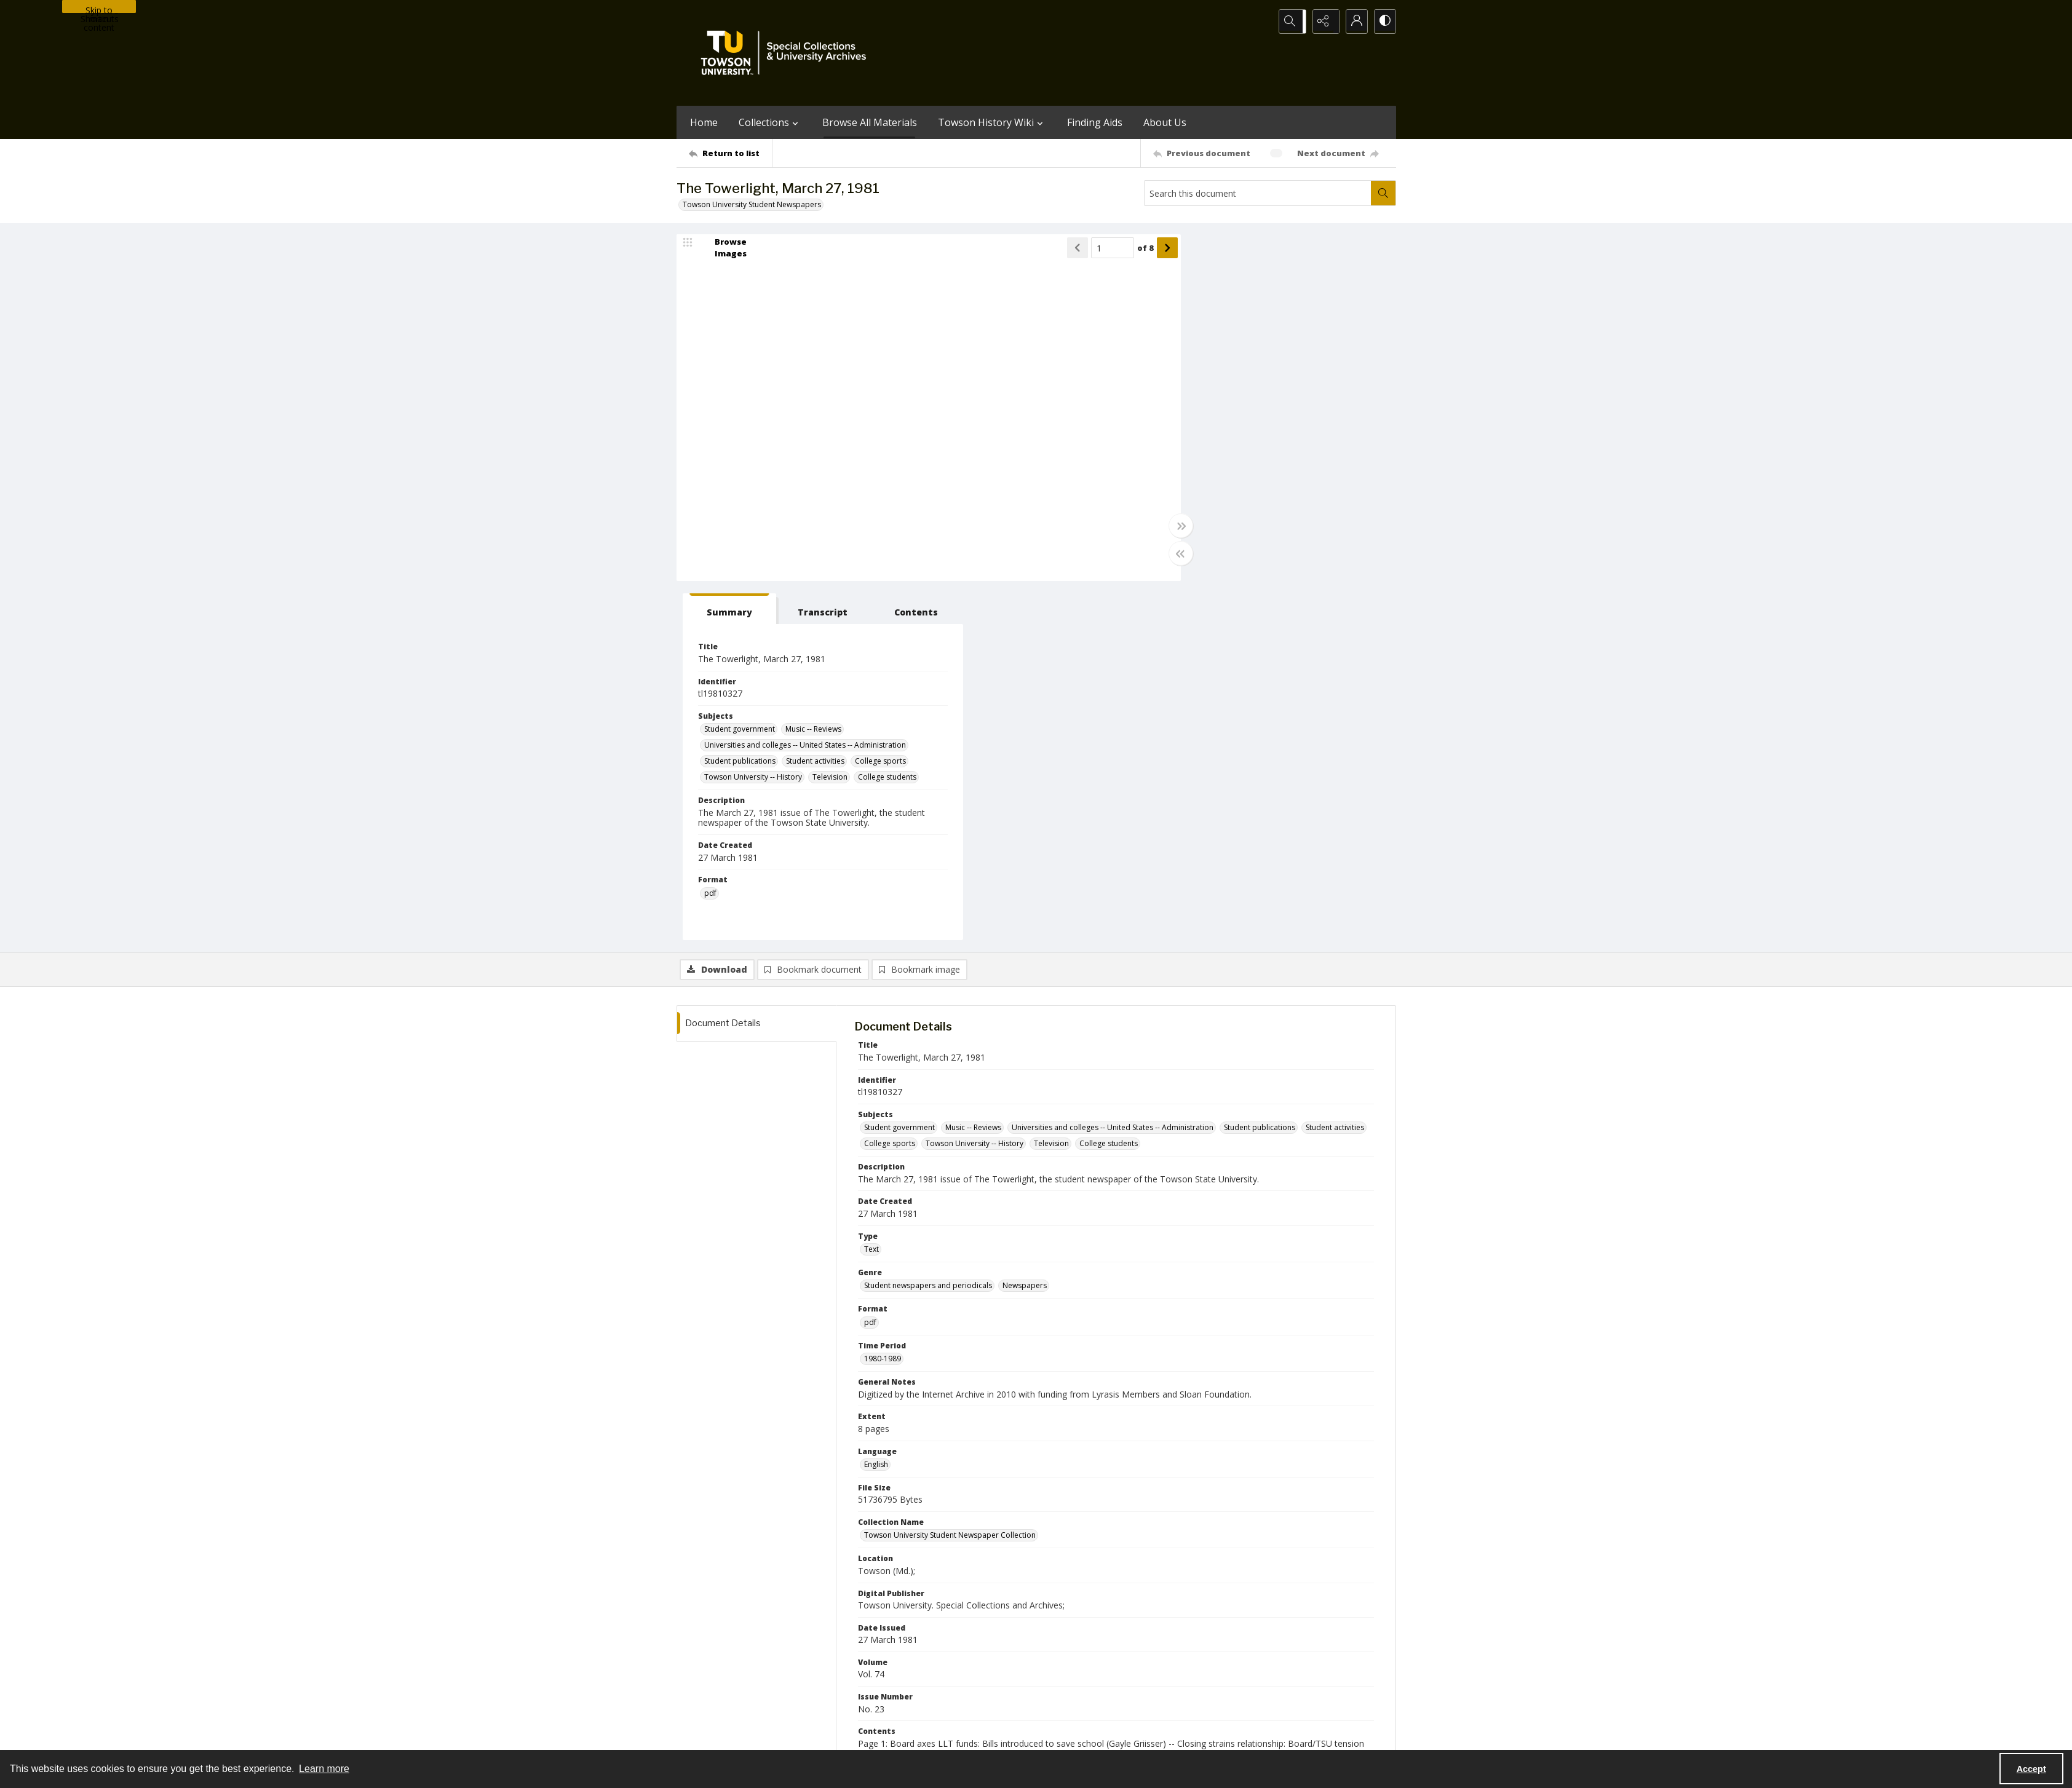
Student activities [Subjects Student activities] (1295, 410)
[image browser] (723, 249)
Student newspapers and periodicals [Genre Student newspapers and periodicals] (928, 927)
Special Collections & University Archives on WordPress (1144, 1684)
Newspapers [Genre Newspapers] (1024, 927)
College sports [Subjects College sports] (1209, 426)
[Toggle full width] (1156, 527)
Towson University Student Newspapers (752, 204)
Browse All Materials (869, 122)
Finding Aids (1094, 122)
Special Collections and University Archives (1243, 1736)
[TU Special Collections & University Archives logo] (787, 52)
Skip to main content (99, 8)
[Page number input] (1087, 249)
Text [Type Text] (871, 891)
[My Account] (1353, 21)
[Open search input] (1291, 21)
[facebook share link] (1085, 1660)
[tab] (1201, 251)
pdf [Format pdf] (870, 964)
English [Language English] (876, 1106)
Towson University (708, 1736)
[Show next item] (1142, 249)
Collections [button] (770, 122)
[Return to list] (730, 153)
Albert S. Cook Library (966, 1736)
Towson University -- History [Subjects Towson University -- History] (1294, 426)
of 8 (1121, 249)
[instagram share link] (1058, 1660)
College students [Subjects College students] (1258, 442)
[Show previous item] (1052, 249)
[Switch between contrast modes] (1383, 21)
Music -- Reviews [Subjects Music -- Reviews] (1293, 371)
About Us (1164, 122)
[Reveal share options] (1322, 21)
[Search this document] (1258, 193)
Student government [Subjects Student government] (1219, 371)
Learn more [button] (324, 1768)
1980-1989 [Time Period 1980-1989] (882, 1000)
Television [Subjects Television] (1201, 442)
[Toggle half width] (1156, 554)
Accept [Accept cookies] (2031, 1769)
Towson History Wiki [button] (992, 122)
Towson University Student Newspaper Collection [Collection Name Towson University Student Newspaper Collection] (950, 1178)
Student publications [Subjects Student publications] (1219, 410)
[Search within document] (1383, 193)
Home (704, 122)
